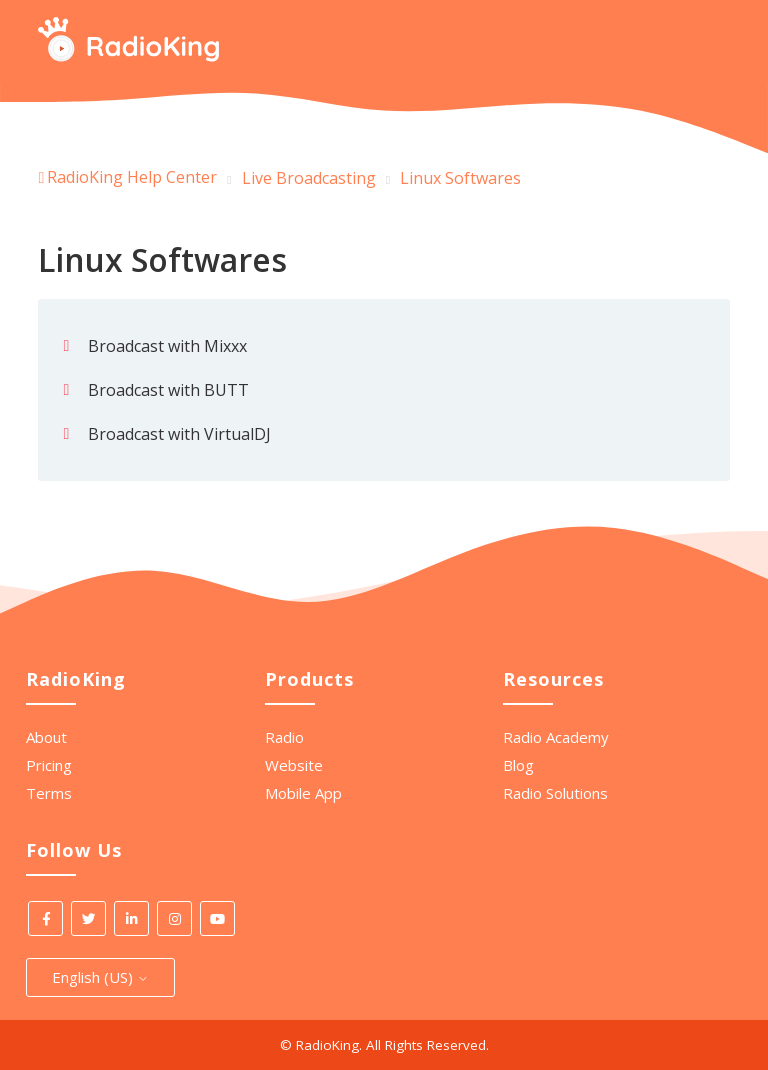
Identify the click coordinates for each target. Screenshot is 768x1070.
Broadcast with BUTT (168, 390)
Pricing (49, 765)
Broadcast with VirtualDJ (179, 434)
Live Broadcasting (309, 178)
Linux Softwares (460, 178)
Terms (49, 793)
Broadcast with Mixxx (167, 346)
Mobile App (303, 793)
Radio (284, 737)
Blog (518, 765)
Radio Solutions (555, 793)
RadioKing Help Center (132, 177)
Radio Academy (556, 737)
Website (294, 765)
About (46, 737)
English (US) (100, 977)
